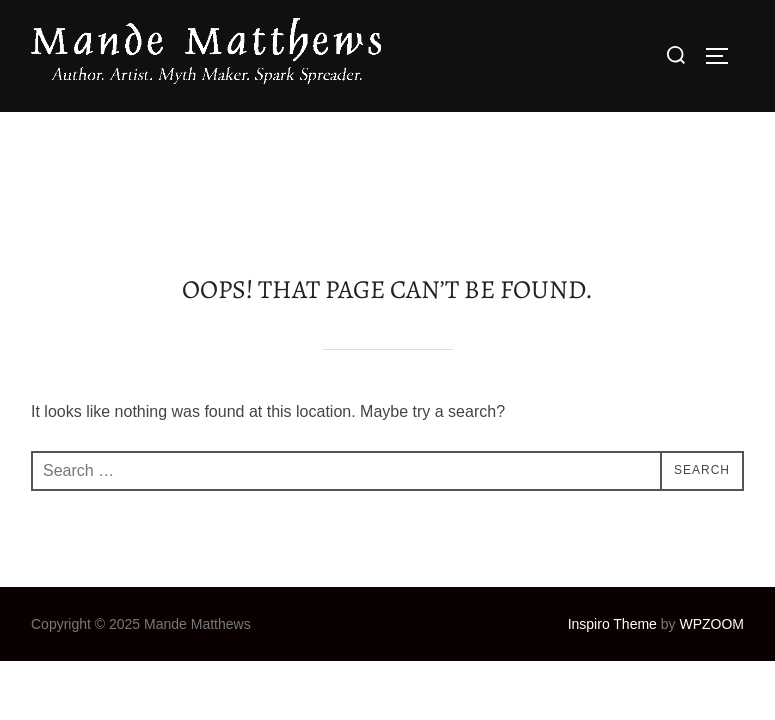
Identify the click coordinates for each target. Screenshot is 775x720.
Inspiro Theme (612, 512)
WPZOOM (711, 512)
